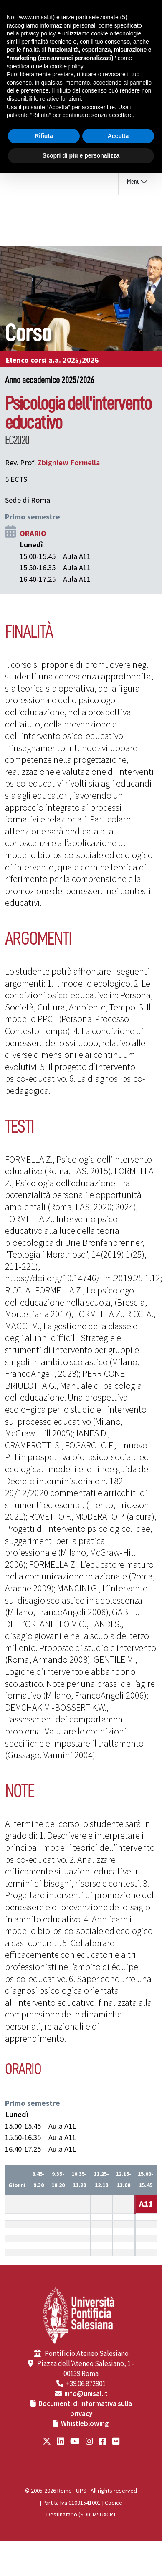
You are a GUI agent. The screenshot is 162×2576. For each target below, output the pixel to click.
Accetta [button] (118, 136)
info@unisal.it (86, 2394)
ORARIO (33, 533)
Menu (133, 181)
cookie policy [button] (66, 66)
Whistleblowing (85, 2424)
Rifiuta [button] (44, 136)
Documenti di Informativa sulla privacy (85, 2409)
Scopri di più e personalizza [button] (81, 155)
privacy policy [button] (38, 33)
